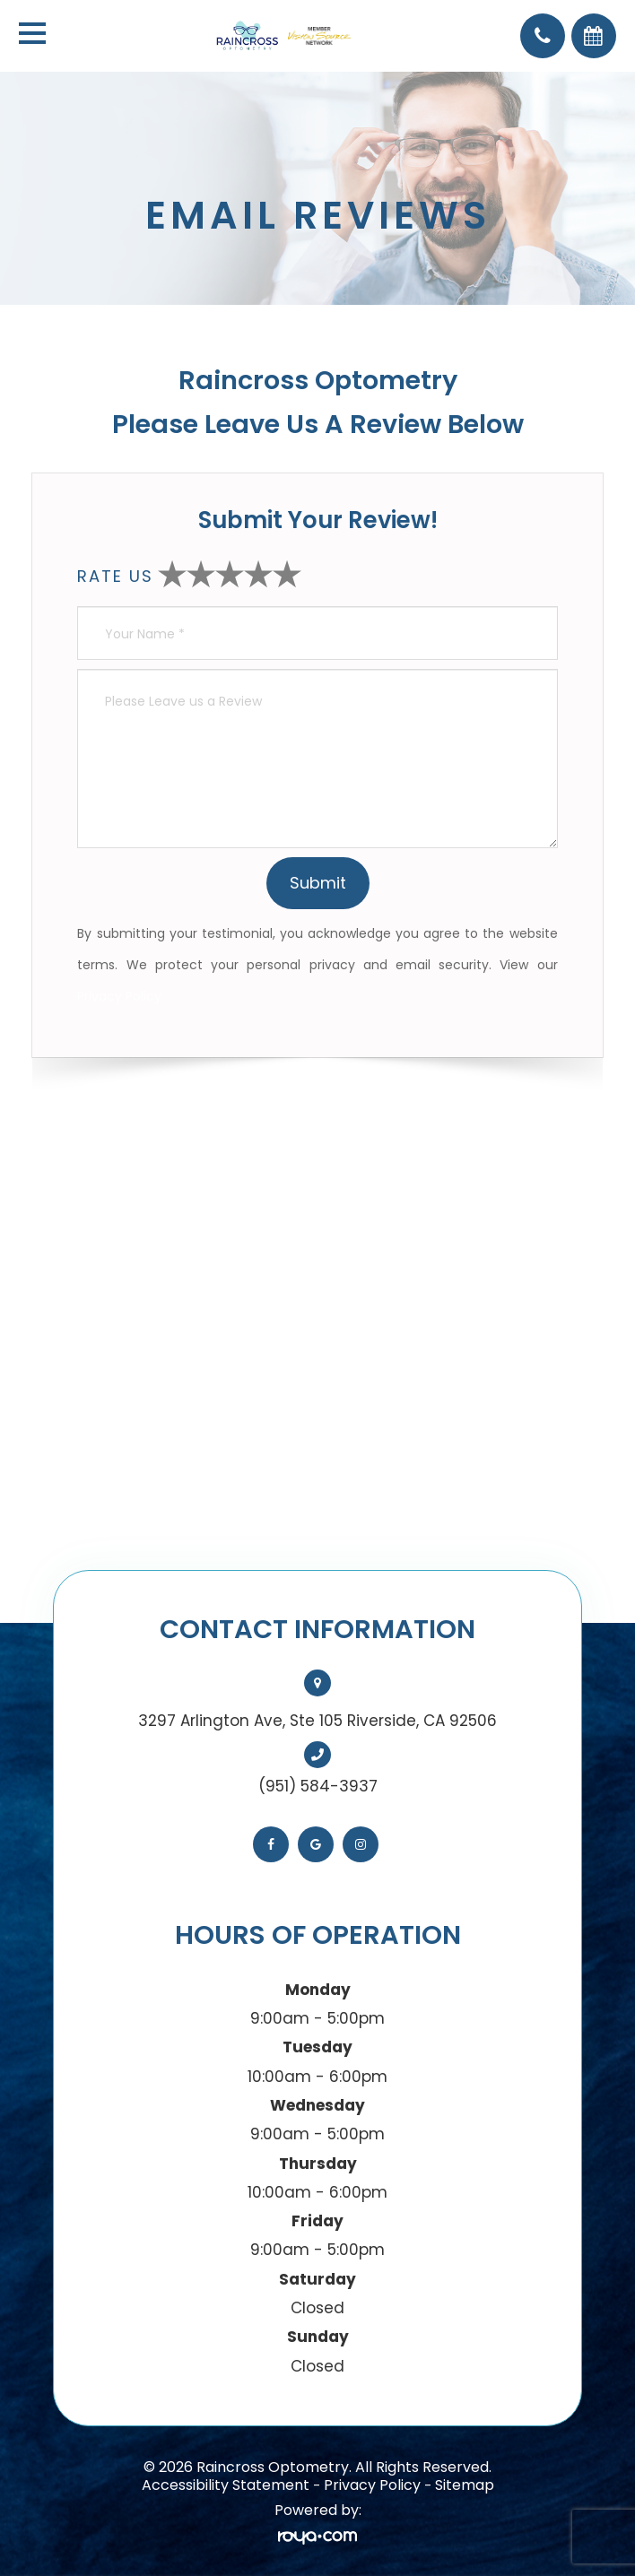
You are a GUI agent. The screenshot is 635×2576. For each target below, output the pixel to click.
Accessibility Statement (225, 2485)
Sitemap (464, 2485)
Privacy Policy (119, 996)
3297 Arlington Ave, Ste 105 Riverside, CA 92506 (317, 1720)
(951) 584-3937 (318, 1786)
